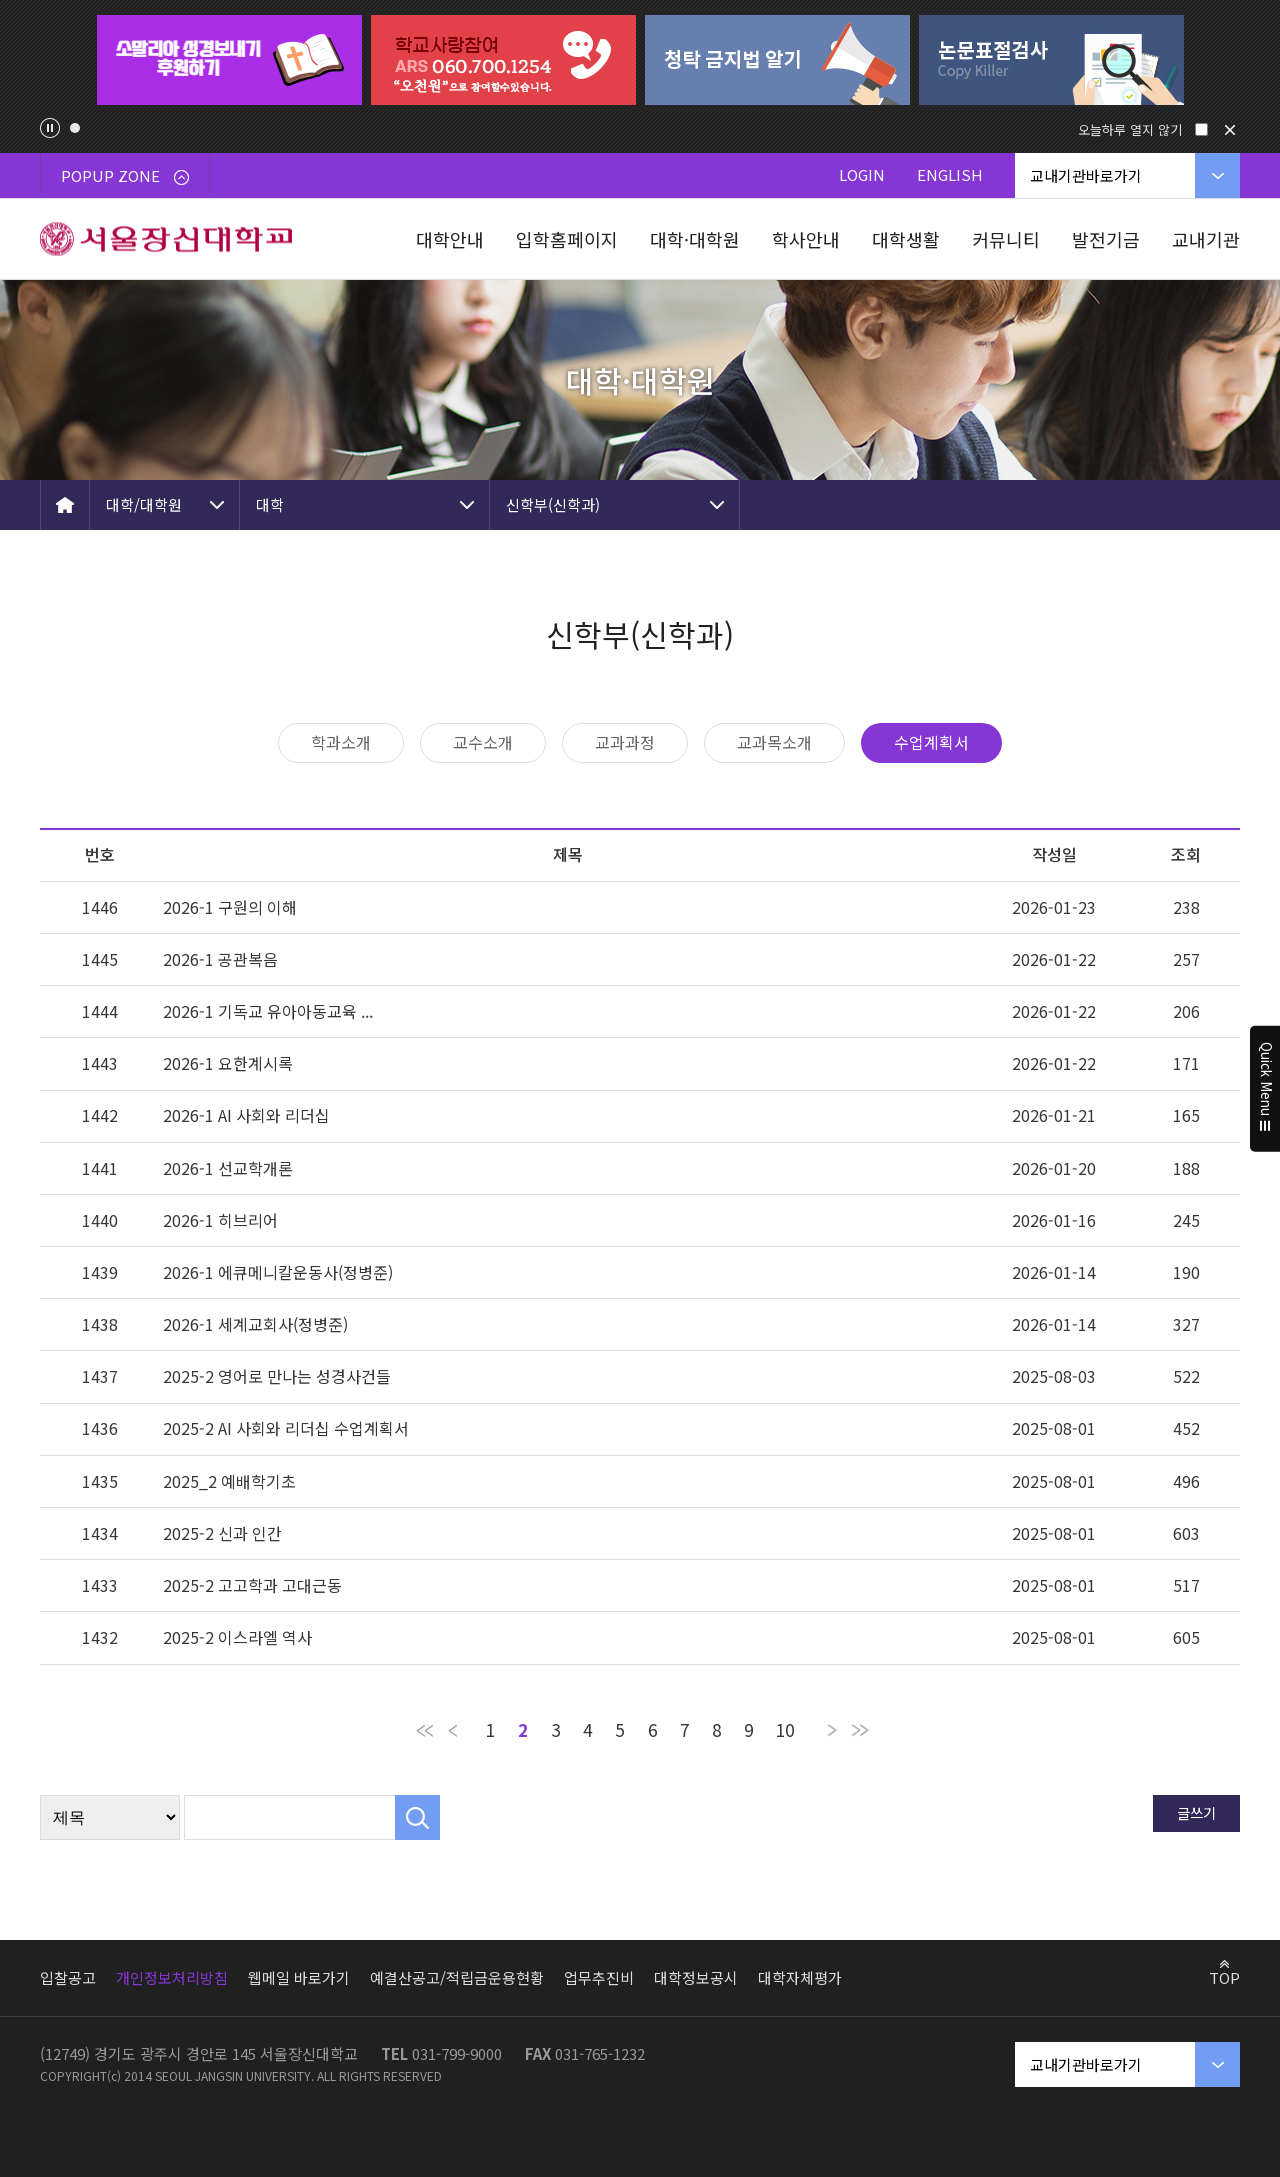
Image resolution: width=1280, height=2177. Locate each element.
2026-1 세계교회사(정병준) (255, 1324)
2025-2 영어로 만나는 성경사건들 (277, 1376)
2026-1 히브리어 (220, 1220)
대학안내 (450, 239)
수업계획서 (931, 742)
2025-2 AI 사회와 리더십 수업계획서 (286, 1428)
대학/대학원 (144, 504)
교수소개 (483, 742)
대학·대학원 (695, 239)
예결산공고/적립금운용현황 (457, 1977)
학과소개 (341, 742)
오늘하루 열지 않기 (1130, 129)
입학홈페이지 (567, 239)
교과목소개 (774, 742)
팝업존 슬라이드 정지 (50, 128)
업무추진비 (599, 1977)
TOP (1224, 1977)
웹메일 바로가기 (299, 1977)
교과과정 (625, 742)
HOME (65, 505)
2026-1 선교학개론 (228, 1168)
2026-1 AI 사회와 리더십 (246, 1115)
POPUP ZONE (125, 175)
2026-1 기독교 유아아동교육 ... (268, 1011)
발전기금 (1106, 239)
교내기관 (1206, 239)
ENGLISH (950, 174)
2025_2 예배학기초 (229, 1481)
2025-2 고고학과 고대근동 (252, 1585)
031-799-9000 (457, 2053)
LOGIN (862, 174)
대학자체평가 (800, 1977)
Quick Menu (1265, 1089)
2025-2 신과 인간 (222, 1533)
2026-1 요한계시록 (228, 1063)
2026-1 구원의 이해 (230, 907)
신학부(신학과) (553, 504)
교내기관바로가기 (1086, 175)
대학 (270, 504)
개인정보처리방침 (172, 1977)
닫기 (1230, 130)
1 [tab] (75, 128)
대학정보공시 (696, 1977)
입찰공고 (68, 1977)
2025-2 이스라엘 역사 (237, 1637)
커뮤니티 (1006, 239)
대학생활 (906, 239)
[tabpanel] (229, 60)
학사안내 (806, 239)
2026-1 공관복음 (220, 959)
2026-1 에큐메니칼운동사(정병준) (278, 1272)
